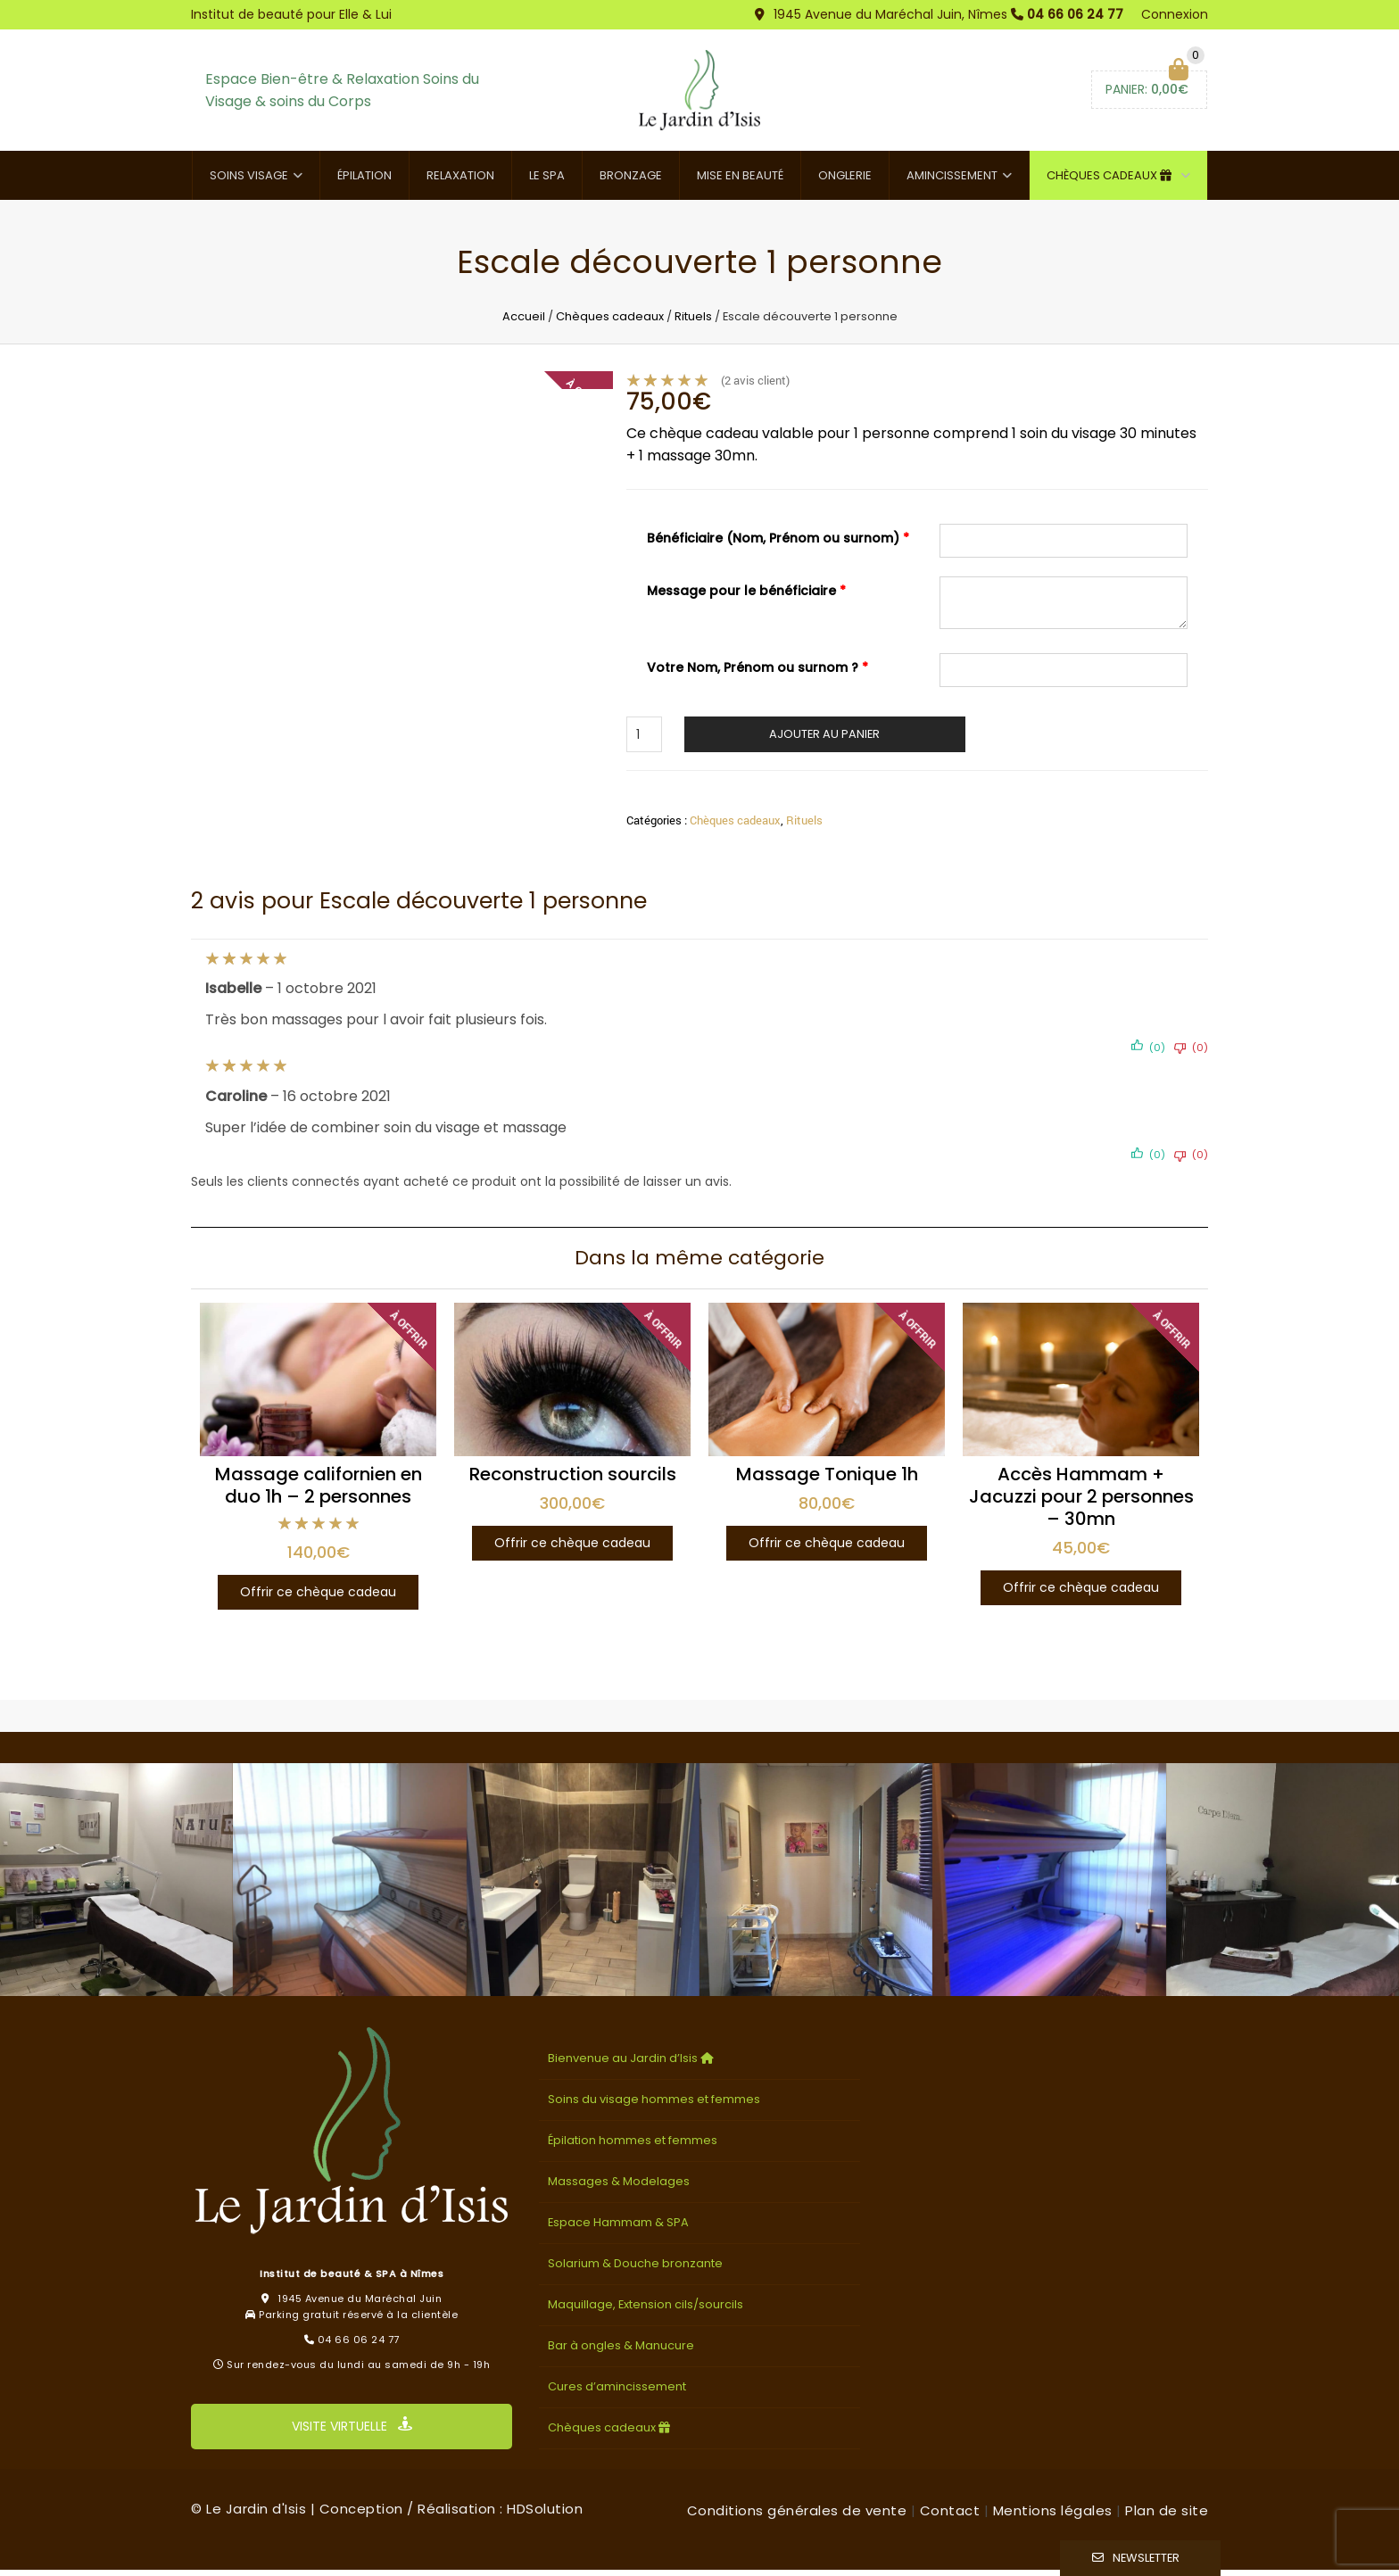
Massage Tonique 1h (827, 1479)
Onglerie (845, 180)
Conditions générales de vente (797, 2516)
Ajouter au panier (824, 739)
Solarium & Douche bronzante (635, 2269)
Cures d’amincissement (617, 2392)
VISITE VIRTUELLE (352, 2432)
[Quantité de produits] (644, 740)
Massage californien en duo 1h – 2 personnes (318, 1490)
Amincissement (952, 180)
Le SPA (547, 180)
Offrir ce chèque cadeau (318, 1597)
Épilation (364, 180)
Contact (950, 2516)
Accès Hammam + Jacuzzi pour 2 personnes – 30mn (1081, 1501)
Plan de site (1166, 2516)
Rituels (693, 321)
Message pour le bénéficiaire (746, 596)
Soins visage (249, 180)
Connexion (1174, 14)
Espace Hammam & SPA (618, 2228)
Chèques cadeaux (1111, 180)
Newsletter (1146, 2557)
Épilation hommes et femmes (632, 2146)
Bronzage (631, 180)
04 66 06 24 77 (1075, 14)
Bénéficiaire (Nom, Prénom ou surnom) (778, 543)
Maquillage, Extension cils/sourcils (645, 2310)
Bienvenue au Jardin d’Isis (632, 2064)
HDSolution (545, 2515)
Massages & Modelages (619, 2187)
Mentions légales (1053, 2516)
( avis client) (755, 385)
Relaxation (460, 180)
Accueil (523, 321)
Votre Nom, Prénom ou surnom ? (757, 673)
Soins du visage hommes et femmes (654, 2105)
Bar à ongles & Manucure (621, 2351)
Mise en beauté (740, 180)
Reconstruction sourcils (572, 1479)
